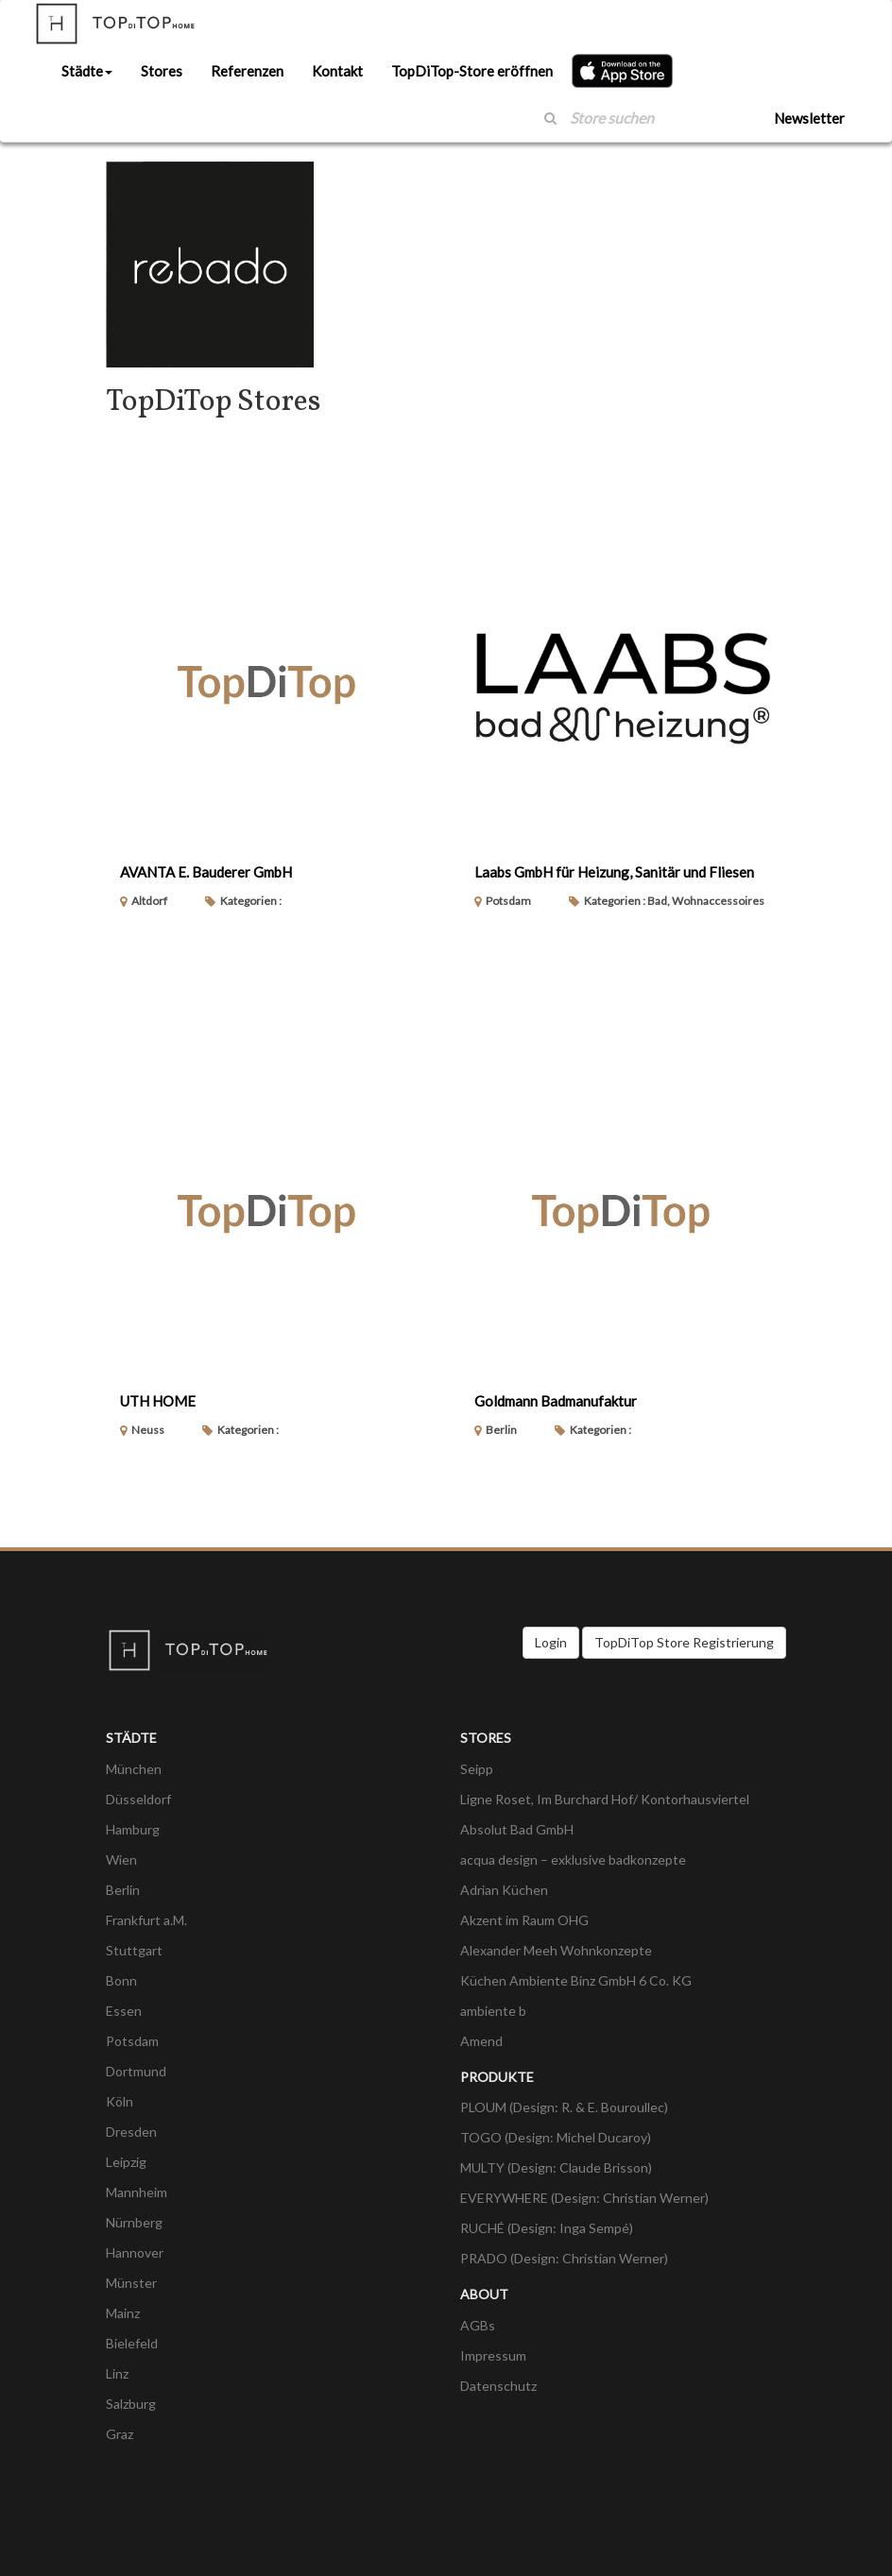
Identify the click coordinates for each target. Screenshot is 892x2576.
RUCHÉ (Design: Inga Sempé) (546, 2228)
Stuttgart (134, 1950)
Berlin (123, 1890)
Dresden (131, 2132)
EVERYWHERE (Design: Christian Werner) (584, 2198)
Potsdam (132, 2041)
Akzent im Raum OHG (524, 1920)
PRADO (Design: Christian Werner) (564, 2258)
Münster (131, 2283)
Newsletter (809, 118)
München (134, 1769)
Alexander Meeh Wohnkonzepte (556, 1950)
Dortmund (136, 2071)
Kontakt (337, 70)
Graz (119, 2434)
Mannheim (136, 2192)
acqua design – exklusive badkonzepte (573, 1859)
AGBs (477, 2325)
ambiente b (493, 2011)
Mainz (123, 2313)
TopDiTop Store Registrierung (684, 1642)
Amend (481, 2041)
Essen (124, 2011)
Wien (121, 1859)
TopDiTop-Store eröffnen (472, 70)
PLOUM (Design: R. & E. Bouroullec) (564, 2107)
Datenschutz (498, 2386)
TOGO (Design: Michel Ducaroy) (555, 2137)
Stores (161, 70)
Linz (117, 2373)
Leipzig (126, 2162)
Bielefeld (132, 2343)
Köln (119, 2101)
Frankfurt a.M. (146, 1920)
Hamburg (133, 1829)
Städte (86, 70)
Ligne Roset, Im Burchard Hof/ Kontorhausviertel (604, 1799)
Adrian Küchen (504, 1890)
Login (551, 1642)
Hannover (134, 2252)
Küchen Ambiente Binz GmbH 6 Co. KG (576, 1980)
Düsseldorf (138, 1799)
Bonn (121, 1980)
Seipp (476, 1769)
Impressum (493, 2355)
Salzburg (131, 2404)
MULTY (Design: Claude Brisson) (556, 2167)
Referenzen (247, 70)
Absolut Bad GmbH (517, 1829)
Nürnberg (134, 2222)
